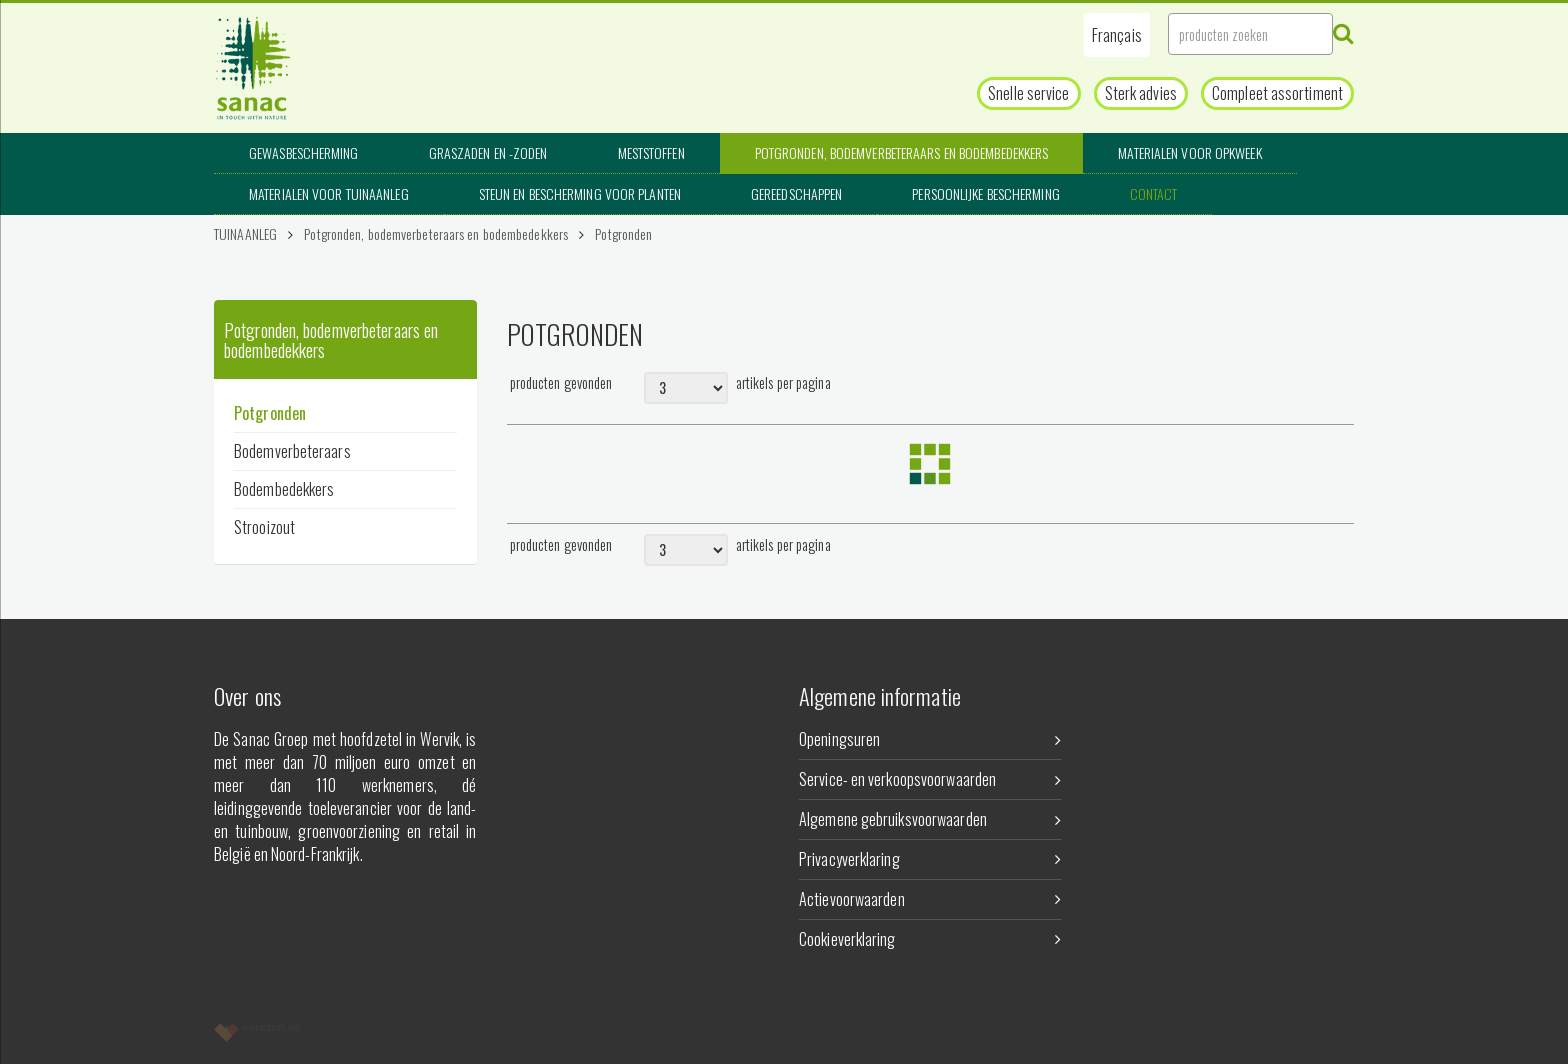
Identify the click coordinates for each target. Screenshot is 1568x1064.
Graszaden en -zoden (488, 152)
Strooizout (264, 527)
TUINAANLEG (245, 233)
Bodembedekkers (284, 489)
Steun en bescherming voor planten (580, 193)
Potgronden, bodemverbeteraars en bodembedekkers (902, 152)
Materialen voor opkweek (1189, 152)
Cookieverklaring (930, 939)
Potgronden (623, 233)
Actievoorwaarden (930, 899)
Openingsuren (930, 739)
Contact (1154, 193)
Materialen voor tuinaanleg (329, 193)
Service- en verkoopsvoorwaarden (930, 779)
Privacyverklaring (930, 859)
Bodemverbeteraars (292, 451)
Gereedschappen (796, 193)
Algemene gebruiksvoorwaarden (930, 819)
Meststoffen (651, 152)
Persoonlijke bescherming (985, 193)
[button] (1117, 35)
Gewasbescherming (304, 152)
